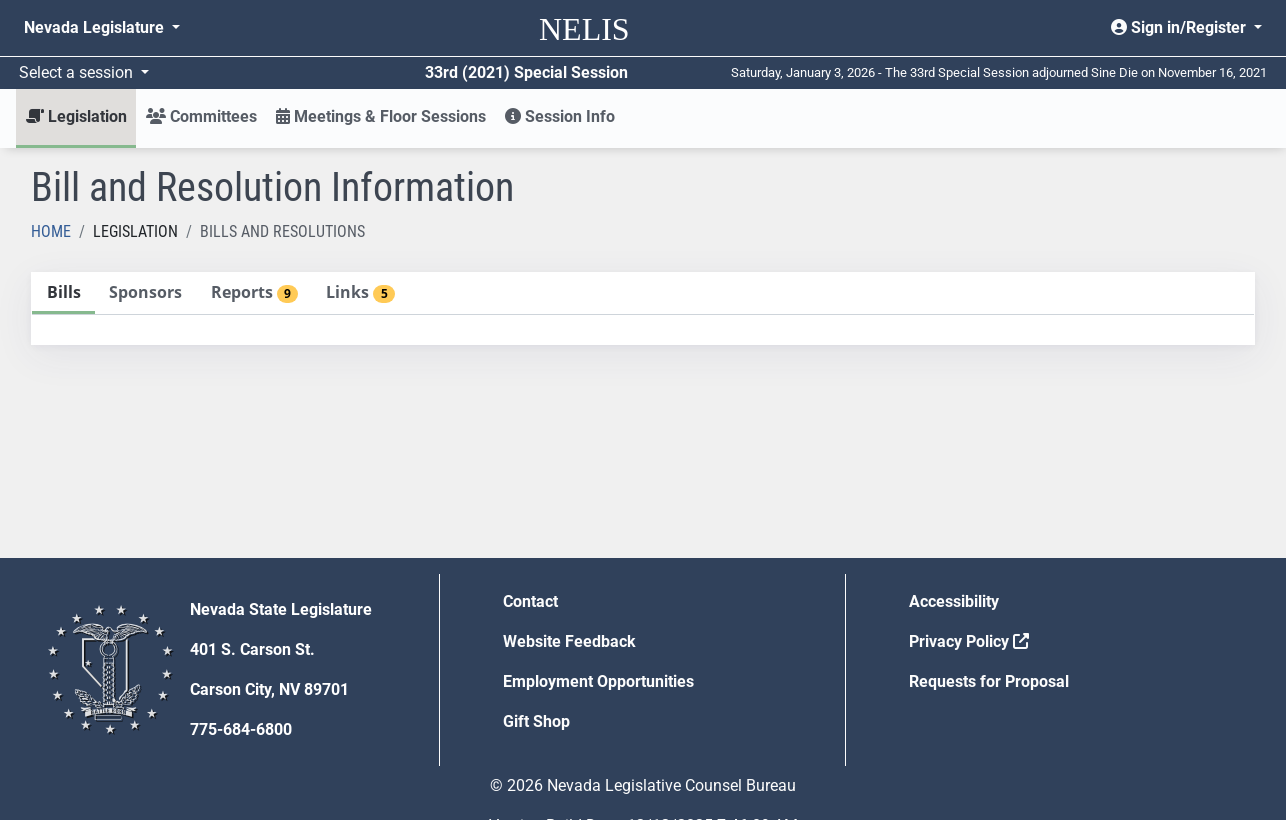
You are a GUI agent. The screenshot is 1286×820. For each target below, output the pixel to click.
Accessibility (954, 601)
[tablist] (643, 308)
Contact (530, 601)
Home (51, 231)
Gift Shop (536, 721)
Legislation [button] (76, 116)
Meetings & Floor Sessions (381, 116)
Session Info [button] (560, 116)
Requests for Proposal (989, 681)
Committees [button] (201, 116)
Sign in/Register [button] (1180, 27)
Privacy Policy (969, 641)
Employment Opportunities (598, 681)
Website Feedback (569, 641)
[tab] (63, 293)
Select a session (78, 72)
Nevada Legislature (96, 27)
